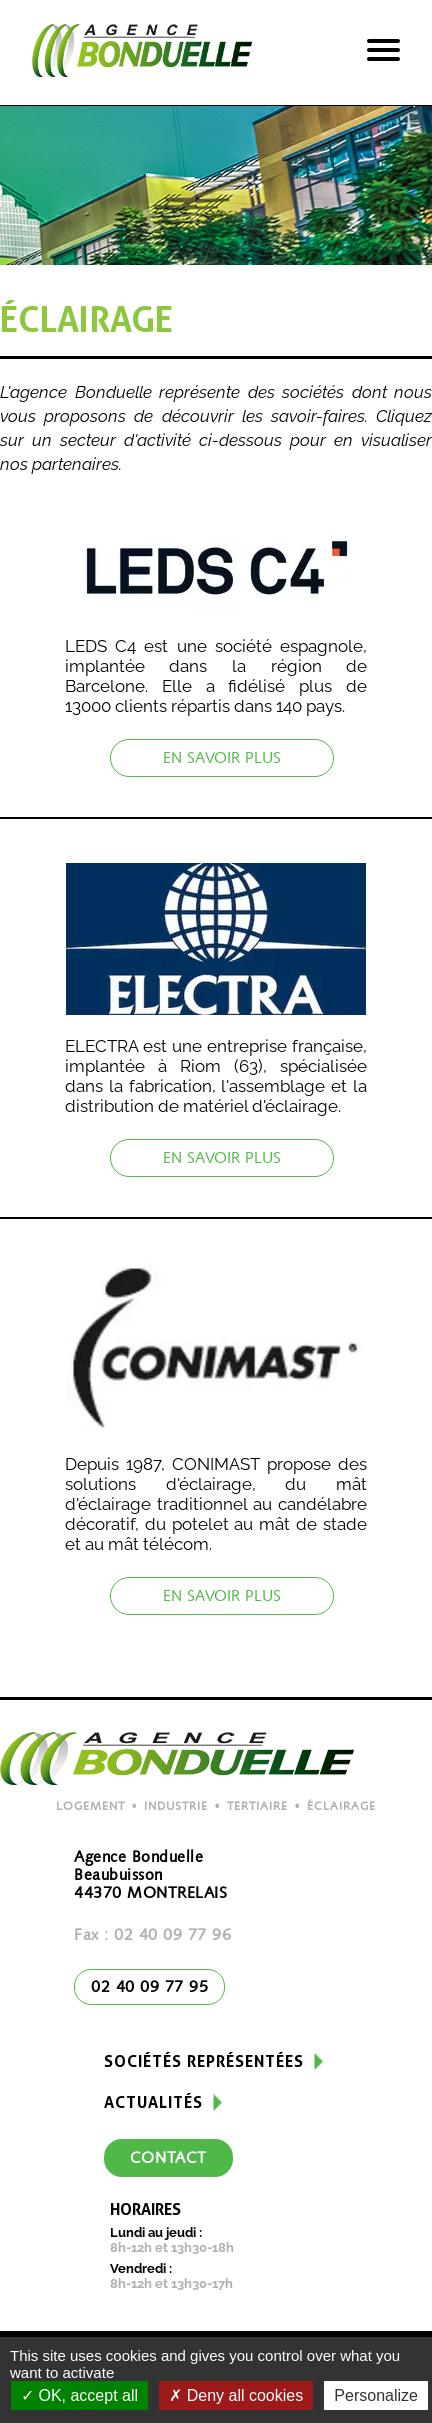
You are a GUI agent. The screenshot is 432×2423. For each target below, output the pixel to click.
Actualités (153, 2102)
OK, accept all (79, 2395)
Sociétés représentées (204, 2061)
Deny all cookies (236, 2395)
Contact (168, 2159)
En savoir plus (222, 759)
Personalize (376, 2395)
